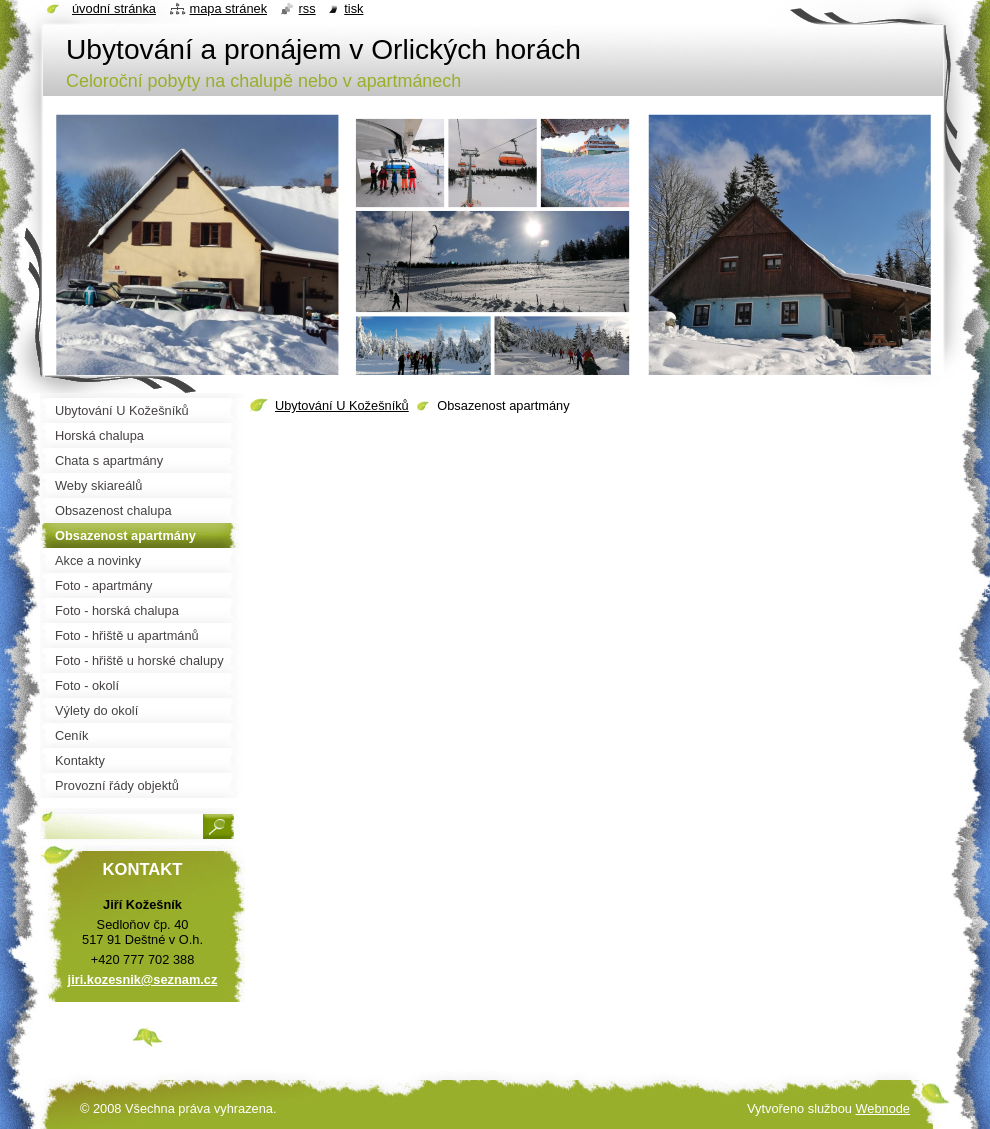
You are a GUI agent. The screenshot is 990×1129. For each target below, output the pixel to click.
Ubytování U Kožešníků (342, 405)
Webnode (882, 1108)
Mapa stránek (229, 8)
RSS (307, 8)
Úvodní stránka (114, 8)
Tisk (353, 8)
